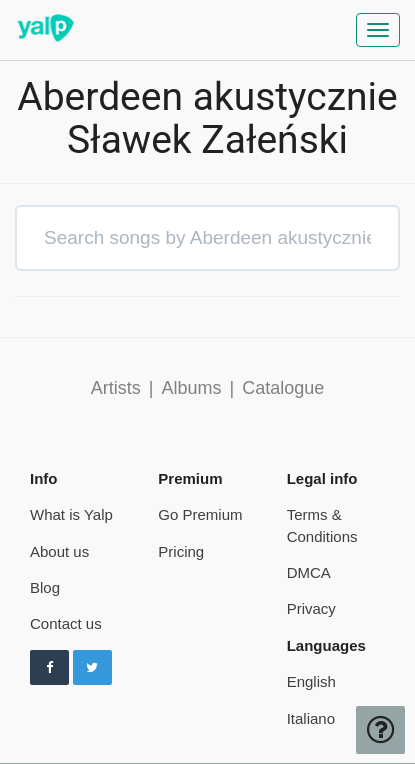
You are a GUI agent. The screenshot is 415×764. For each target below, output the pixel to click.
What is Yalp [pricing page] (71, 514)
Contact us (66, 623)
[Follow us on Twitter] (92, 668)
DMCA (309, 572)
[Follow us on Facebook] (49, 668)
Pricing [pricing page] (181, 551)
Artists (116, 388)
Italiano (311, 718)
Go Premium (200, 514)
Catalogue (283, 388)
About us (59, 551)
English (311, 681)
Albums (191, 388)
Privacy (311, 608)
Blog (45, 587)
